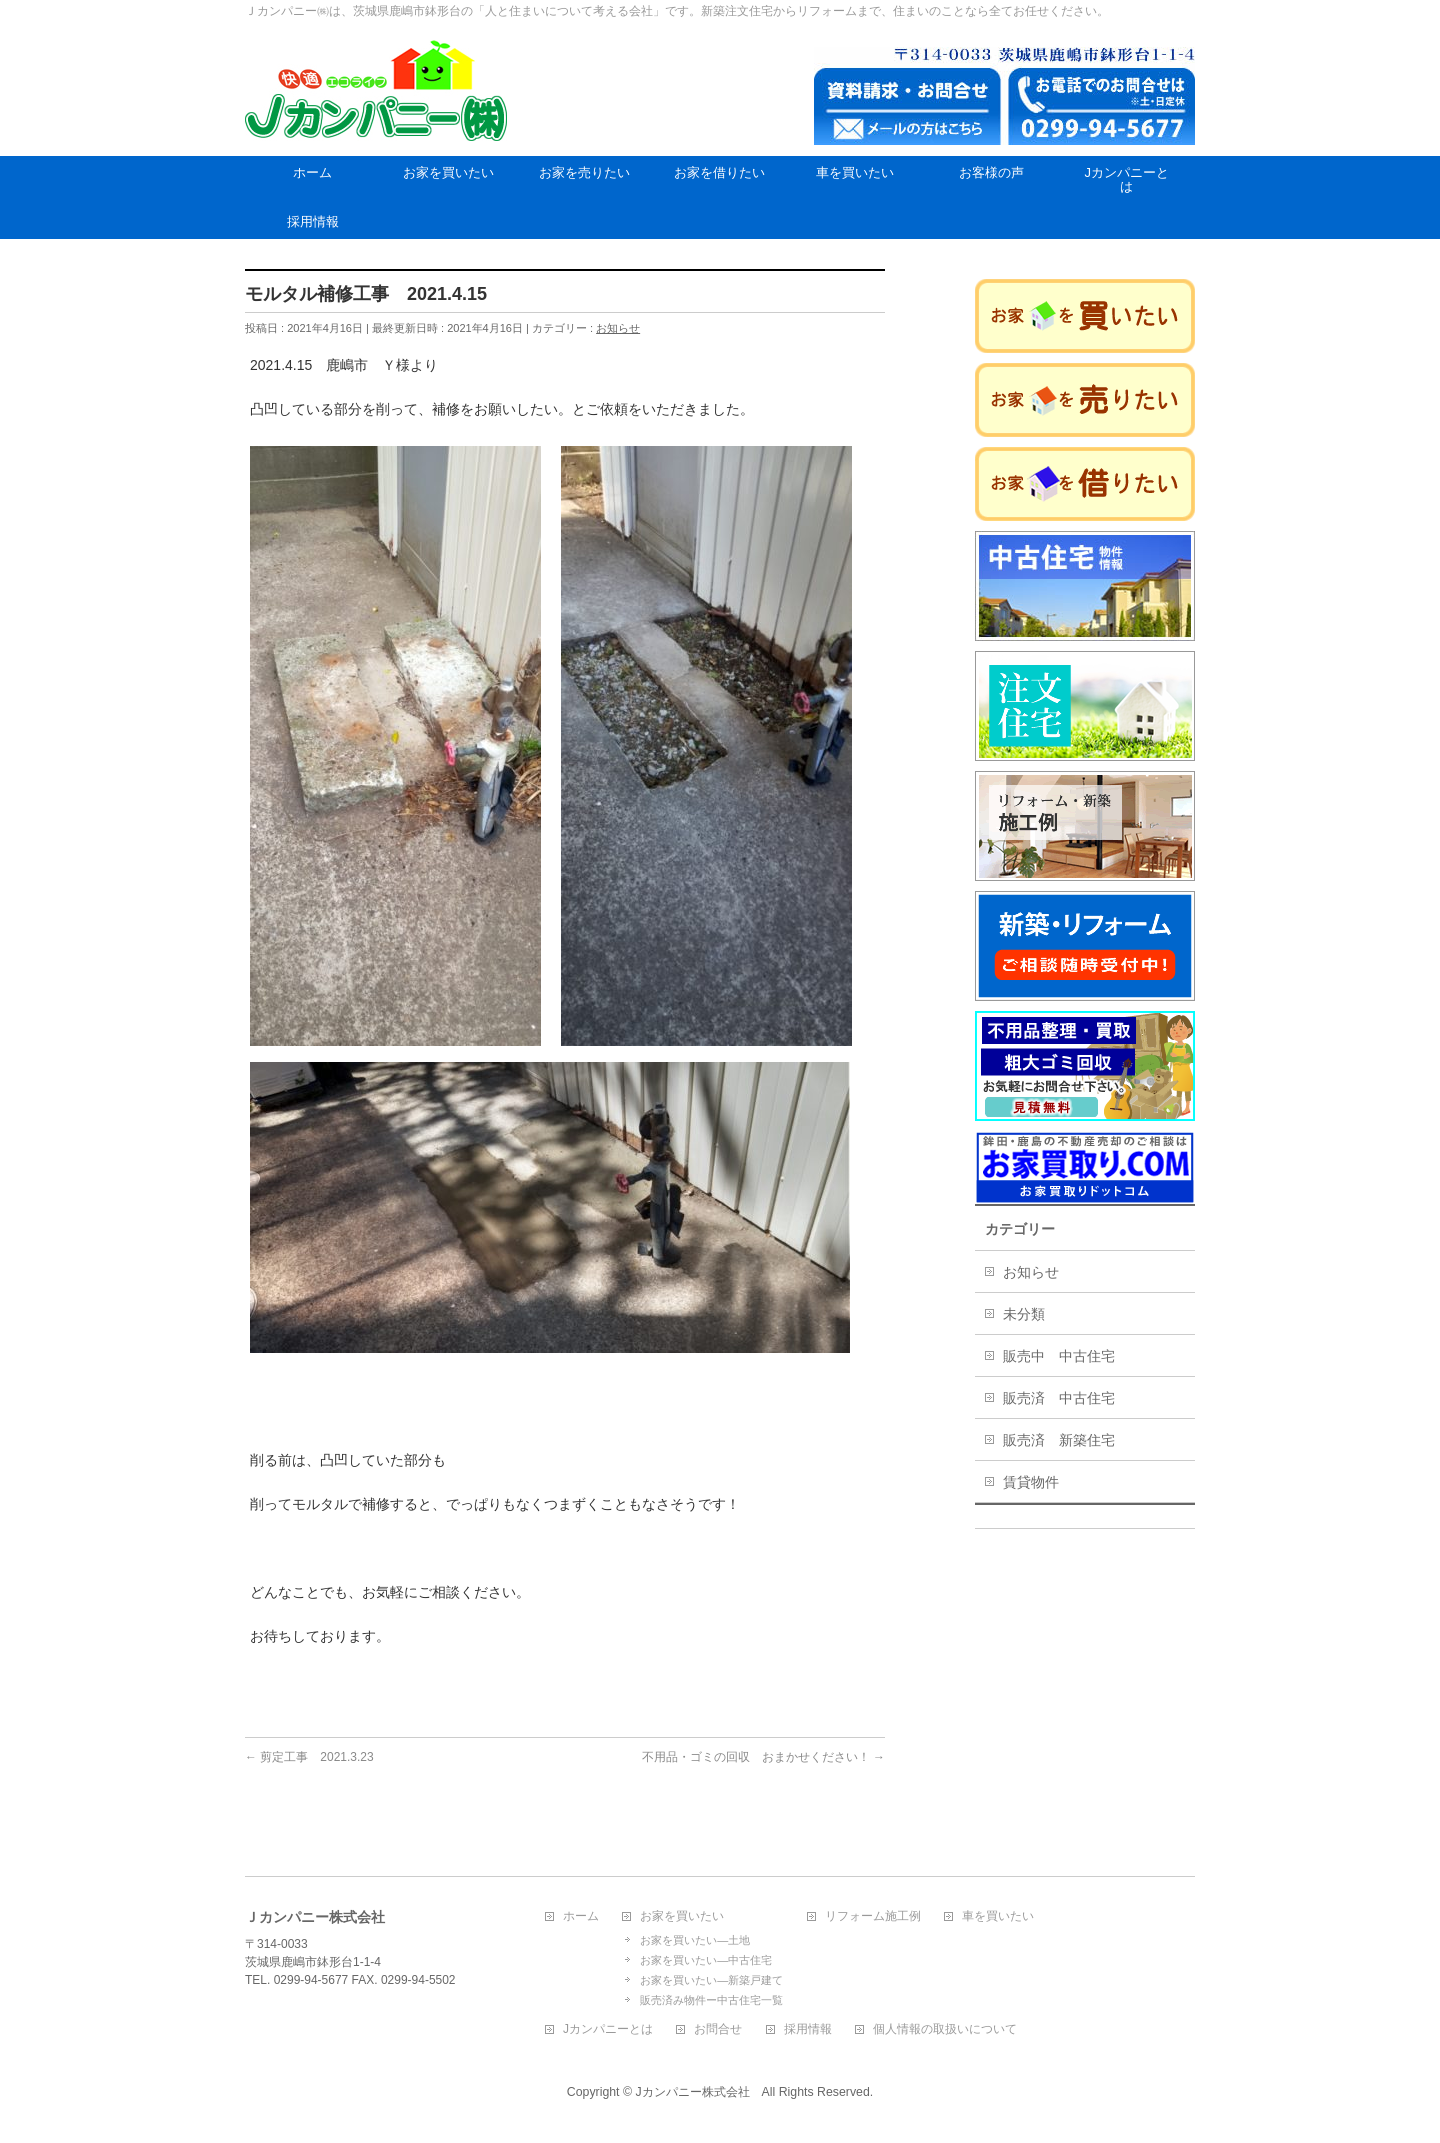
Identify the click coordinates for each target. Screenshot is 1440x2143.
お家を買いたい (682, 1916)
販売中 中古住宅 (1059, 1356)
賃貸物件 (1031, 1482)
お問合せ (718, 2029)
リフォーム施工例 (873, 1916)
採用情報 (808, 2029)
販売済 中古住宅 (1059, 1398)
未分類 (1024, 1314)
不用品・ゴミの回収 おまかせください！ (763, 1757)
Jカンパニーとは (608, 2029)
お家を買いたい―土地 (695, 1940)
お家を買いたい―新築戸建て (711, 1980)
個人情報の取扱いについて (945, 2029)
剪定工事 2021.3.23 (309, 1757)
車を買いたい (998, 1916)
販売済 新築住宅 (1059, 1440)
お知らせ (618, 328)
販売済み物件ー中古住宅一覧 (711, 2000)
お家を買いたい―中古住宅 (706, 1960)
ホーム (581, 1916)
